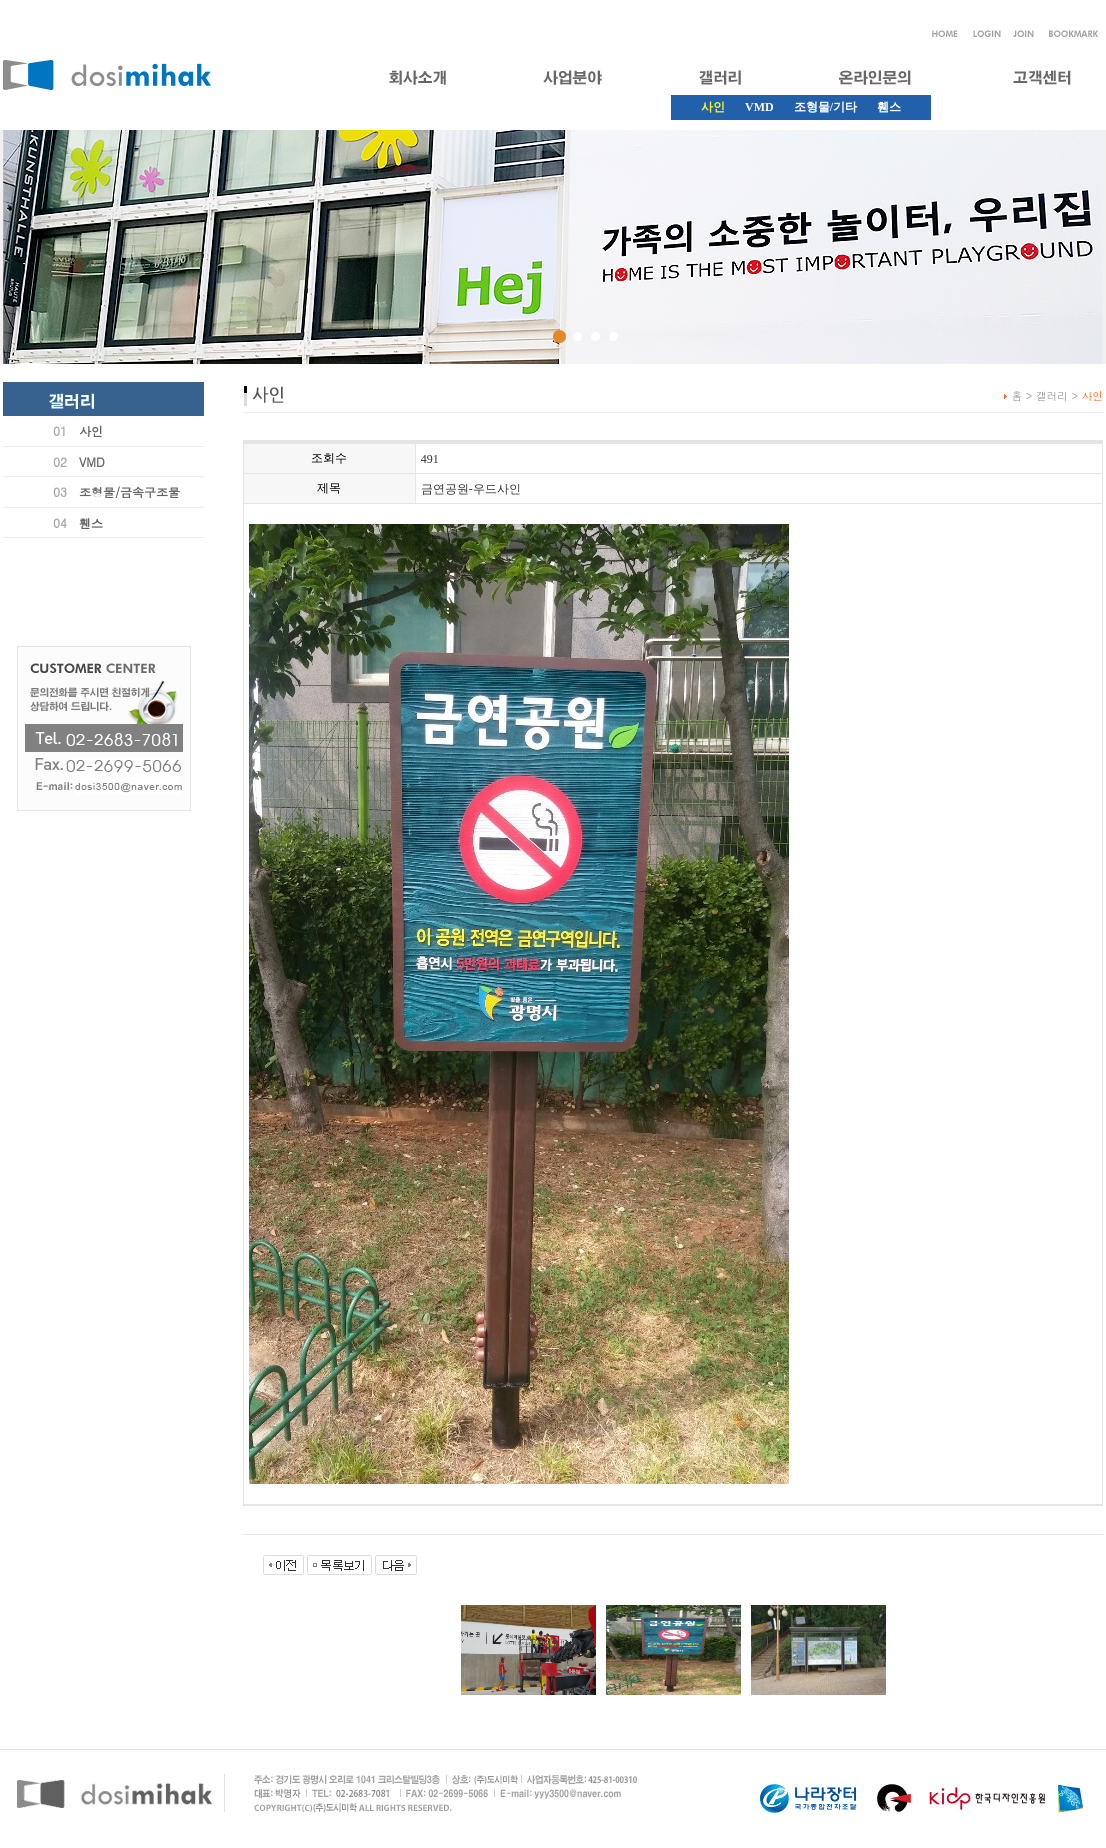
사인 (91, 430)
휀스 (889, 107)
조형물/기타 (825, 107)
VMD (759, 107)
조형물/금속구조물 (129, 491)
